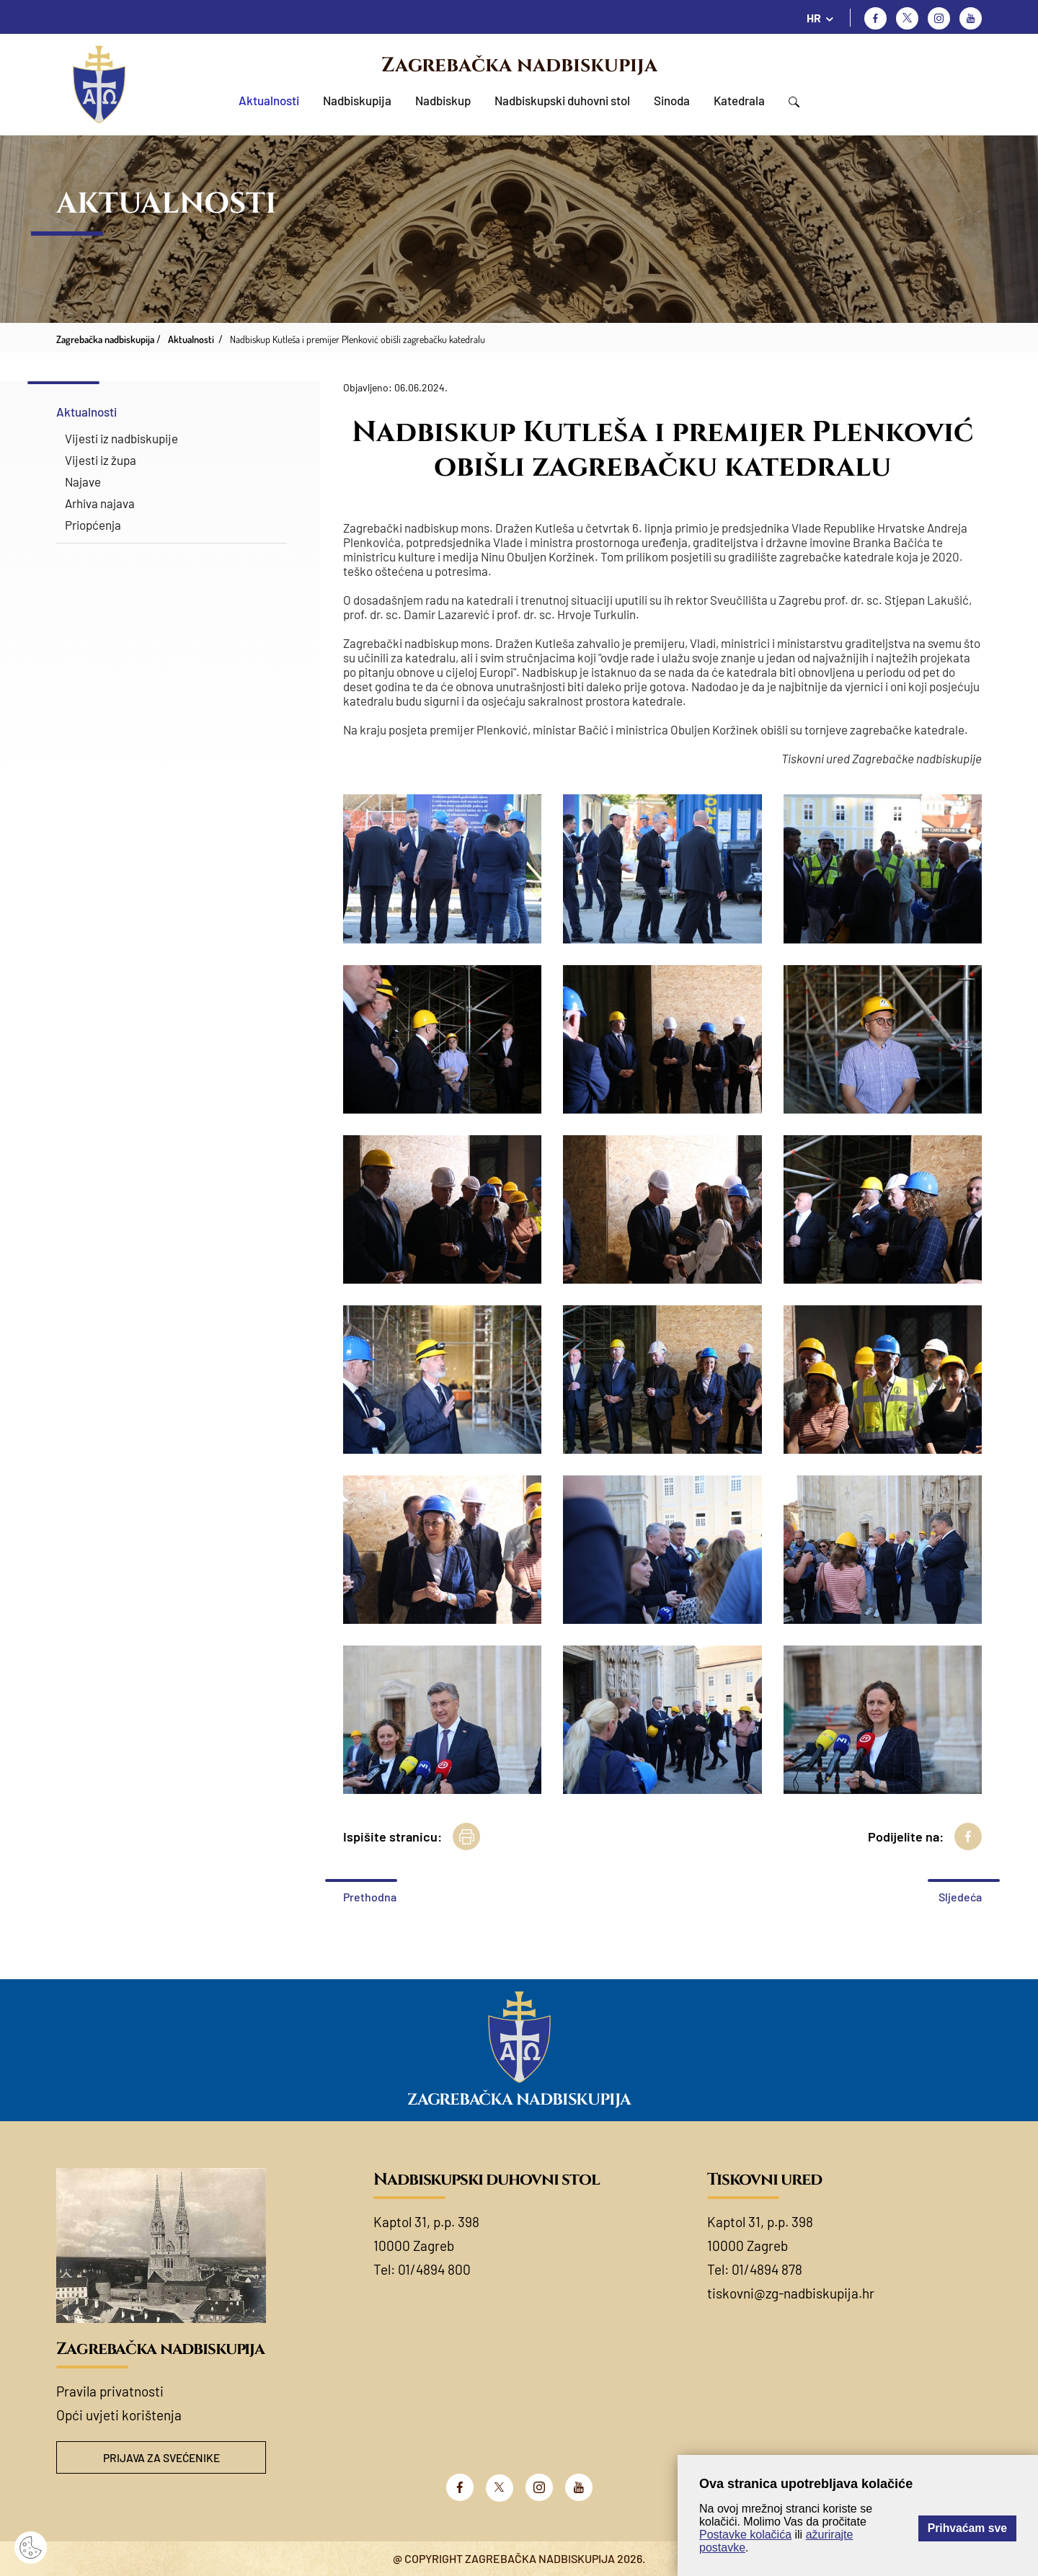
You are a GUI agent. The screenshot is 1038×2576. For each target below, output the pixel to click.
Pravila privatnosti (110, 2391)
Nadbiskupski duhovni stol (562, 100)
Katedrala (739, 100)
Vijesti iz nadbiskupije (121, 438)
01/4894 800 (434, 2269)
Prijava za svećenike (161, 2457)
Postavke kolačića (745, 2534)
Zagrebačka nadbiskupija (519, 65)
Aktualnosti (269, 100)
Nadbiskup (443, 100)
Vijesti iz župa (100, 460)
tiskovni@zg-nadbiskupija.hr (790, 2293)
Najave (83, 481)
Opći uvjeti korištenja (119, 2415)
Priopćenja (93, 525)
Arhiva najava (100, 503)
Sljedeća (960, 1897)
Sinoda (672, 100)
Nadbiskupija (357, 100)
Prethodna (369, 1897)
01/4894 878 (767, 2269)
